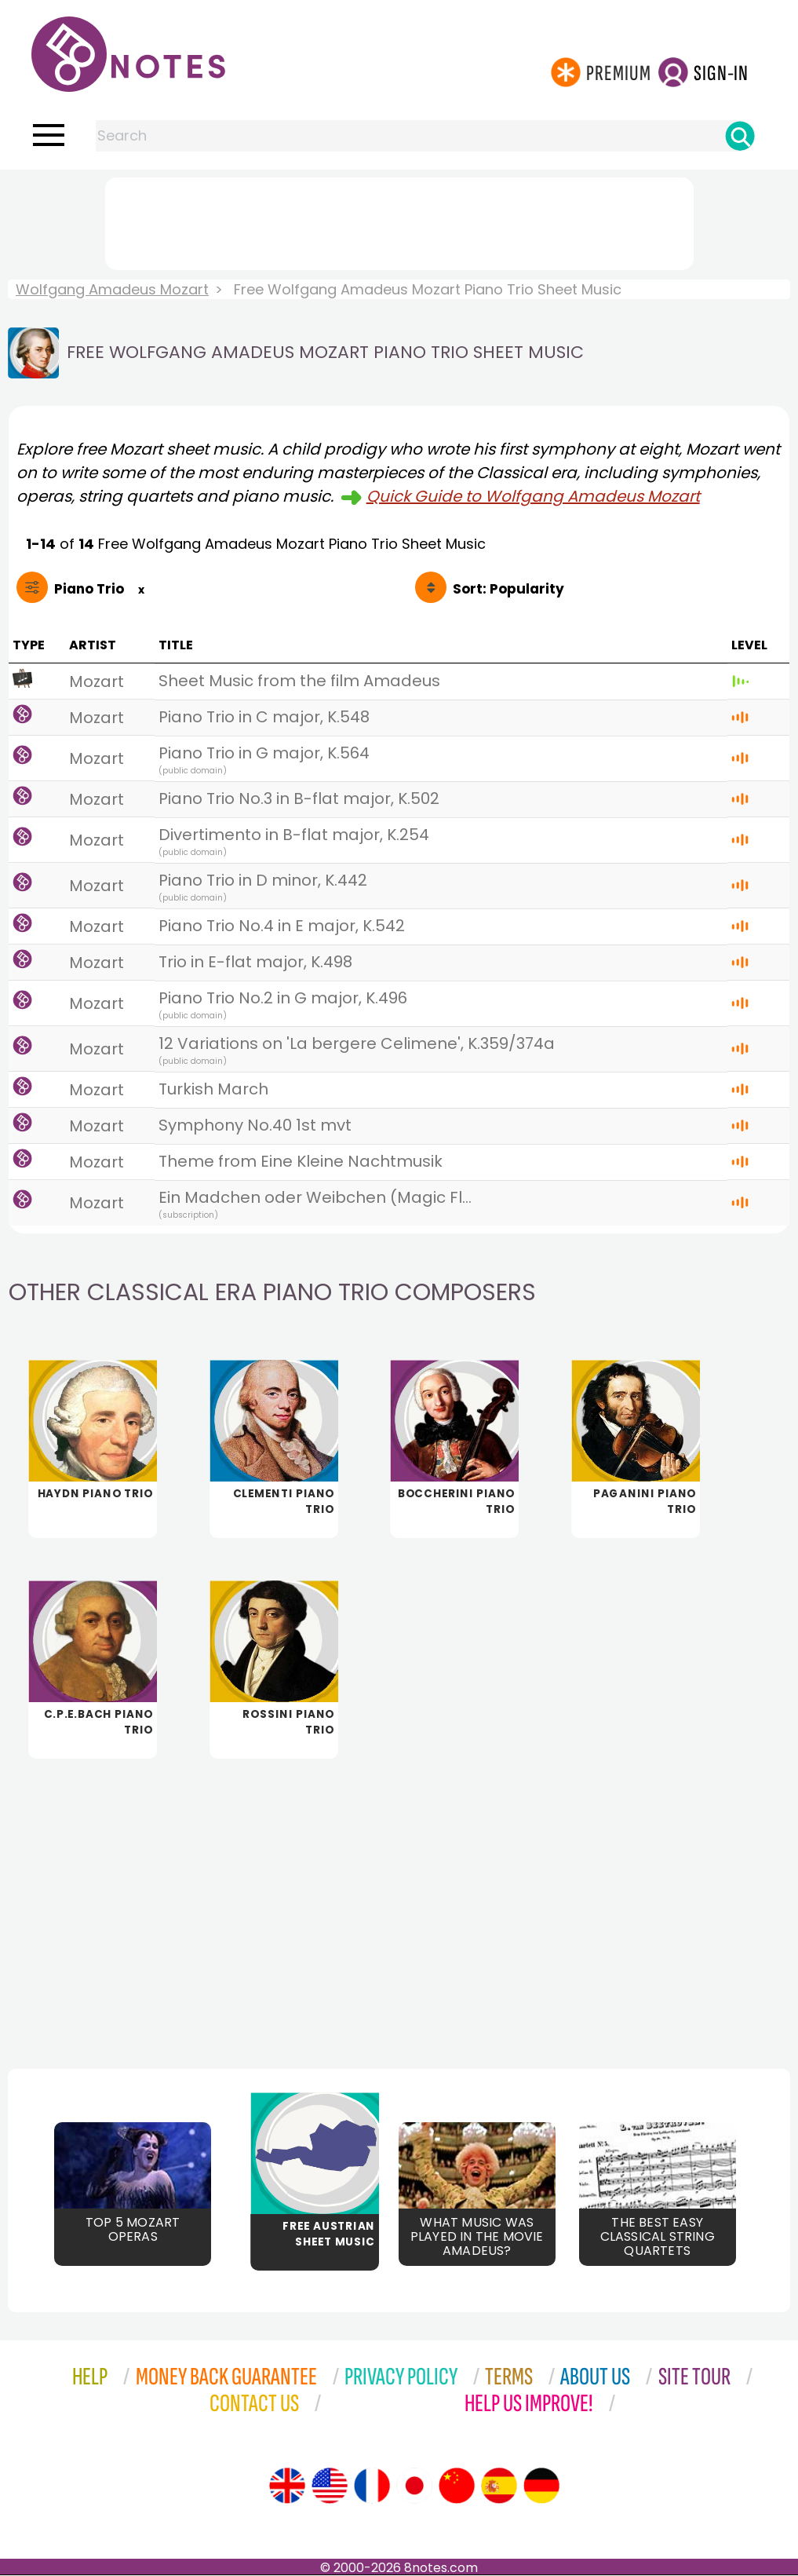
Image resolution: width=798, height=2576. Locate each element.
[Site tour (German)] (541, 2486)
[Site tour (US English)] (329, 2486)
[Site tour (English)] (287, 2486)
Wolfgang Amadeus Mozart (112, 289)
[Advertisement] (399, 220)
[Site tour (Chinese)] (456, 2486)
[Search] (740, 136)
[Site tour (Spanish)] (499, 2486)
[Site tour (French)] (372, 2486)
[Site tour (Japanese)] (414, 2486)
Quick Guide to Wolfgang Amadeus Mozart (533, 496)
